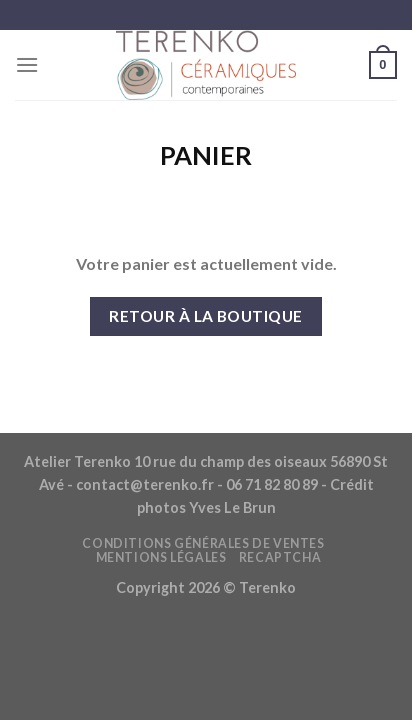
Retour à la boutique (205, 316)
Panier (206, 155)
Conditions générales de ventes (203, 543)
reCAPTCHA (280, 557)
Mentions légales (161, 557)
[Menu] (27, 64)
